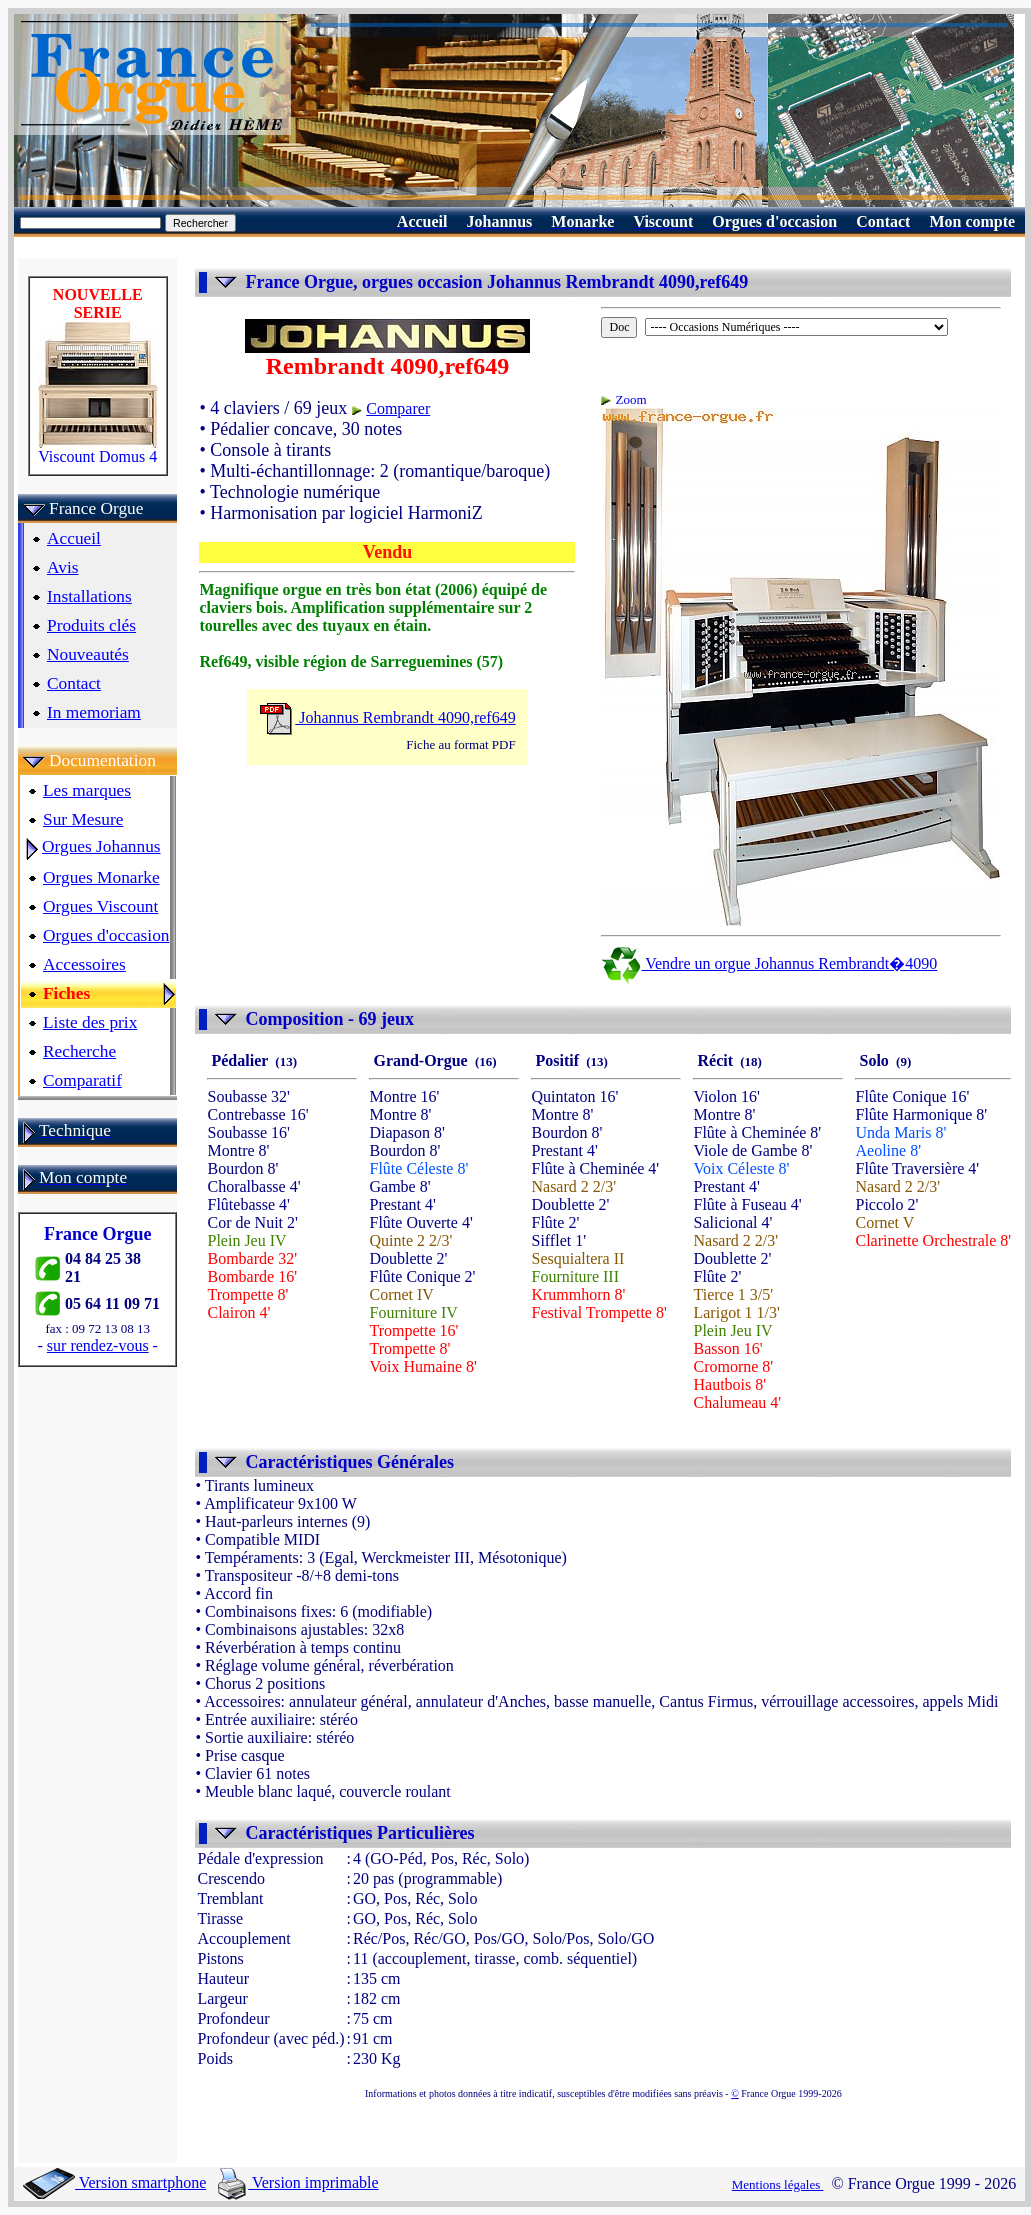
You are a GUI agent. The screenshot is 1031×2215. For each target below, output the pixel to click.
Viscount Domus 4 (98, 449)
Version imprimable (298, 2182)
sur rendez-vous (98, 1345)
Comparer (398, 408)
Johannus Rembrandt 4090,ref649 (387, 717)
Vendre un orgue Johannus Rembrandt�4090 (769, 963)
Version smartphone (114, 2182)
